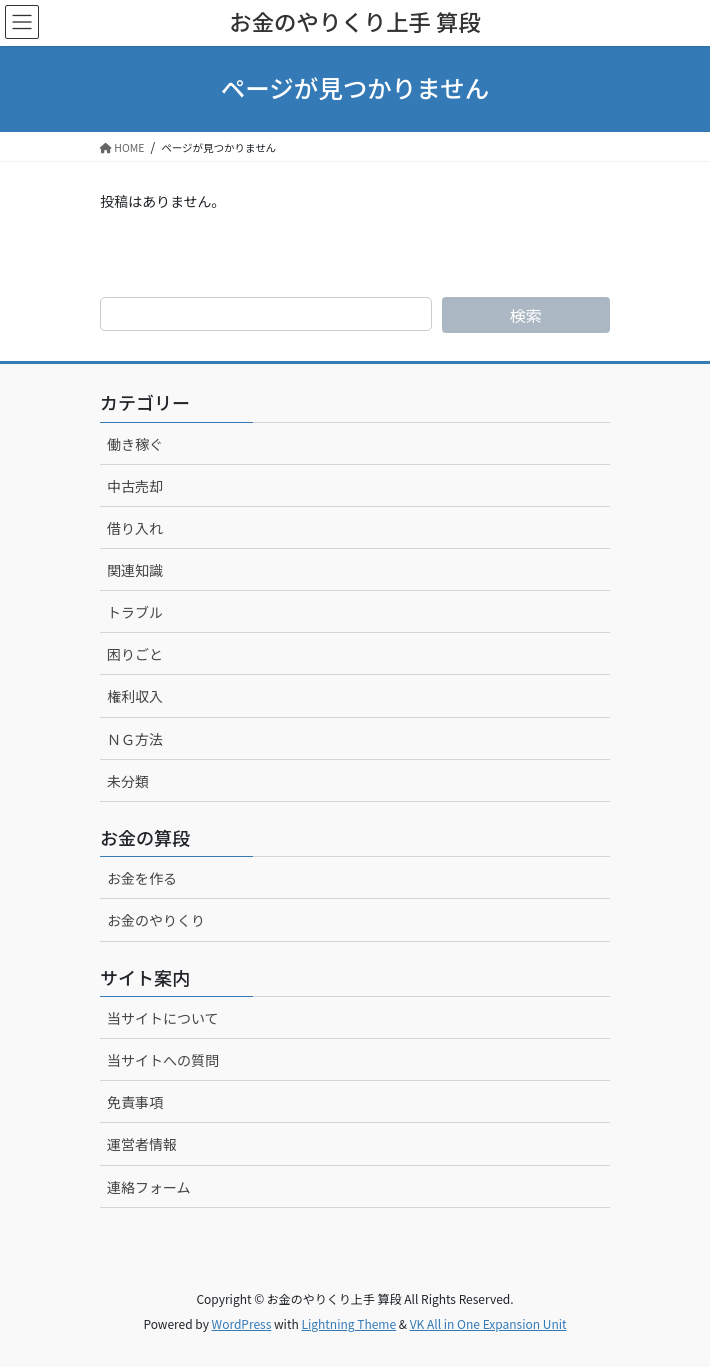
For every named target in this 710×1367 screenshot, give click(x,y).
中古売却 (135, 486)
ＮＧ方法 (135, 739)
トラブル (135, 612)
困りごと (135, 654)
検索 (526, 315)
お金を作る (142, 878)
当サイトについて (163, 1018)
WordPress (242, 1323)
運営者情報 (142, 1144)
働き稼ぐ (135, 444)
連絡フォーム (149, 1187)
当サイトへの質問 (163, 1060)
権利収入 (135, 696)
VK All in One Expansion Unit (488, 1323)
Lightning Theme (348, 1323)
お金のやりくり (156, 920)
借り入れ (135, 528)
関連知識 (135, 570)
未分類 (128, 781)
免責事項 (135, 1102)
